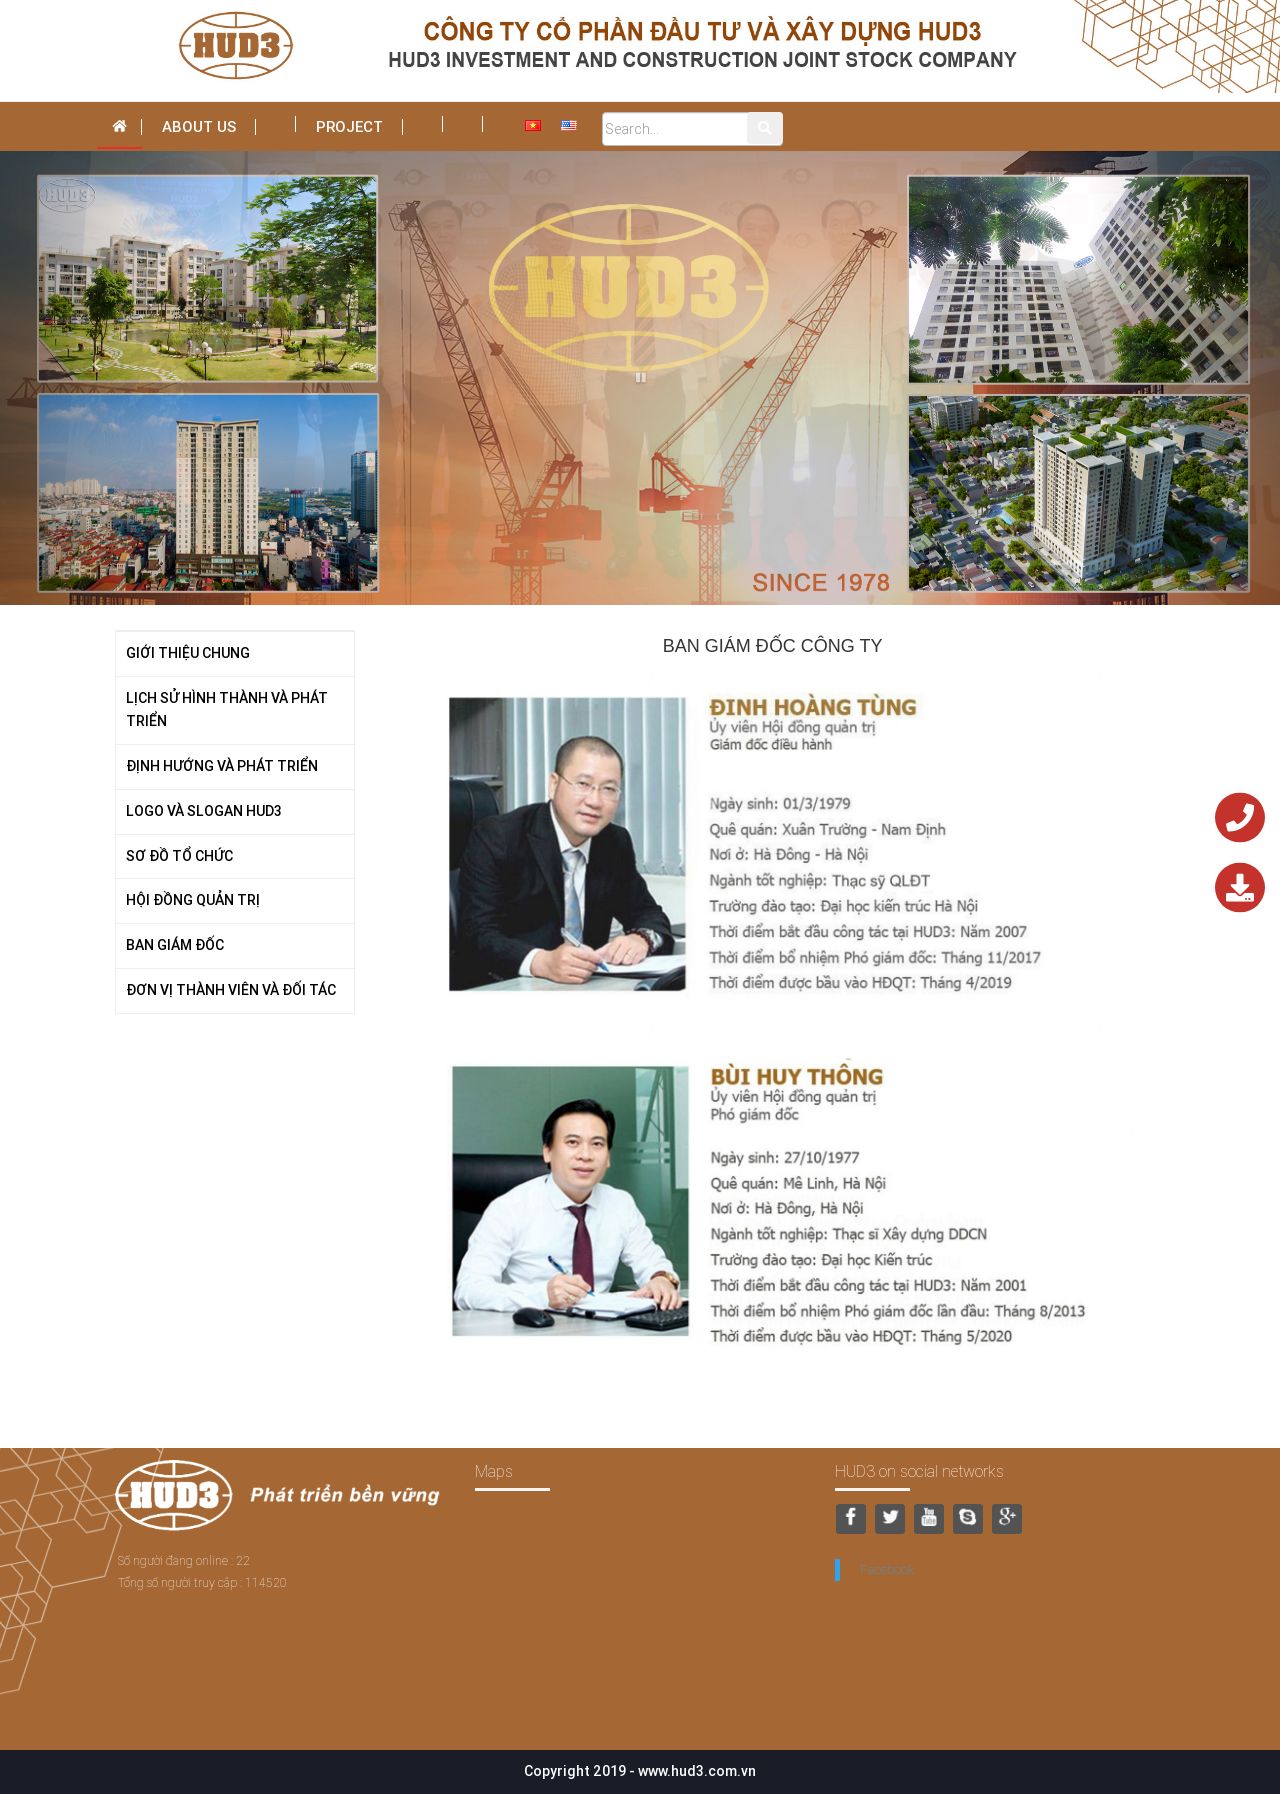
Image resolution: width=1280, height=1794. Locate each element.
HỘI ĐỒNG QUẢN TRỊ (193, 900)
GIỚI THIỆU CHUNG (188, 653)
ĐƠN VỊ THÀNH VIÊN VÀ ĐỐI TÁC (231, 990)
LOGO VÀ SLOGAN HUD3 (204, 811)
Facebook (887, 1569)
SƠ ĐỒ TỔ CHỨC (179, 856)
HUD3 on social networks (919, 1471)
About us (199, 126)
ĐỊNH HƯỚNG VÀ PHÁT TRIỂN (222, 766)
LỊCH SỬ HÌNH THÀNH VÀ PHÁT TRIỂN (227, 710)
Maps (494, 1471)
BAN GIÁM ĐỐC (175, 945)
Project (349, 126)
